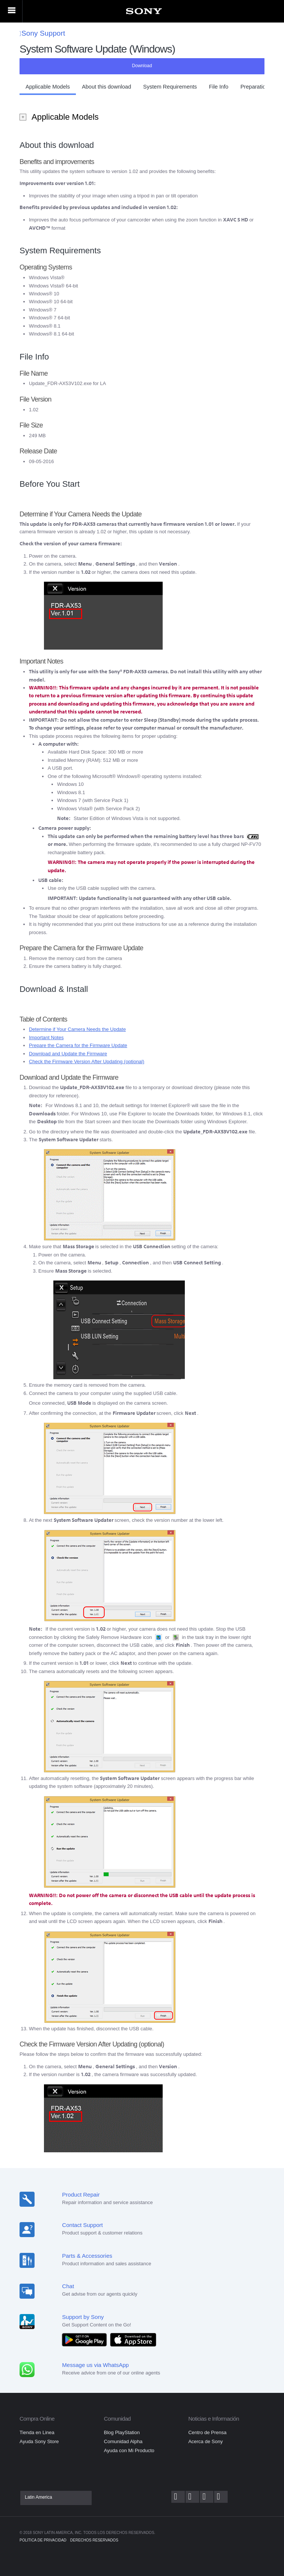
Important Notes (46, 1037)
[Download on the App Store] (133, 2339)
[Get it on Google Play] (86, 2339)
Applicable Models (66, 116)
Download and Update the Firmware (68, 1053)
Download (142, 65)
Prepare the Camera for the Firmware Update (78, 1045)
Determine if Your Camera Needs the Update (77, 1029)
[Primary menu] (11, 11)
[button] (48, 88)
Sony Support (42, 33)
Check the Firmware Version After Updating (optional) (86, 1061)
